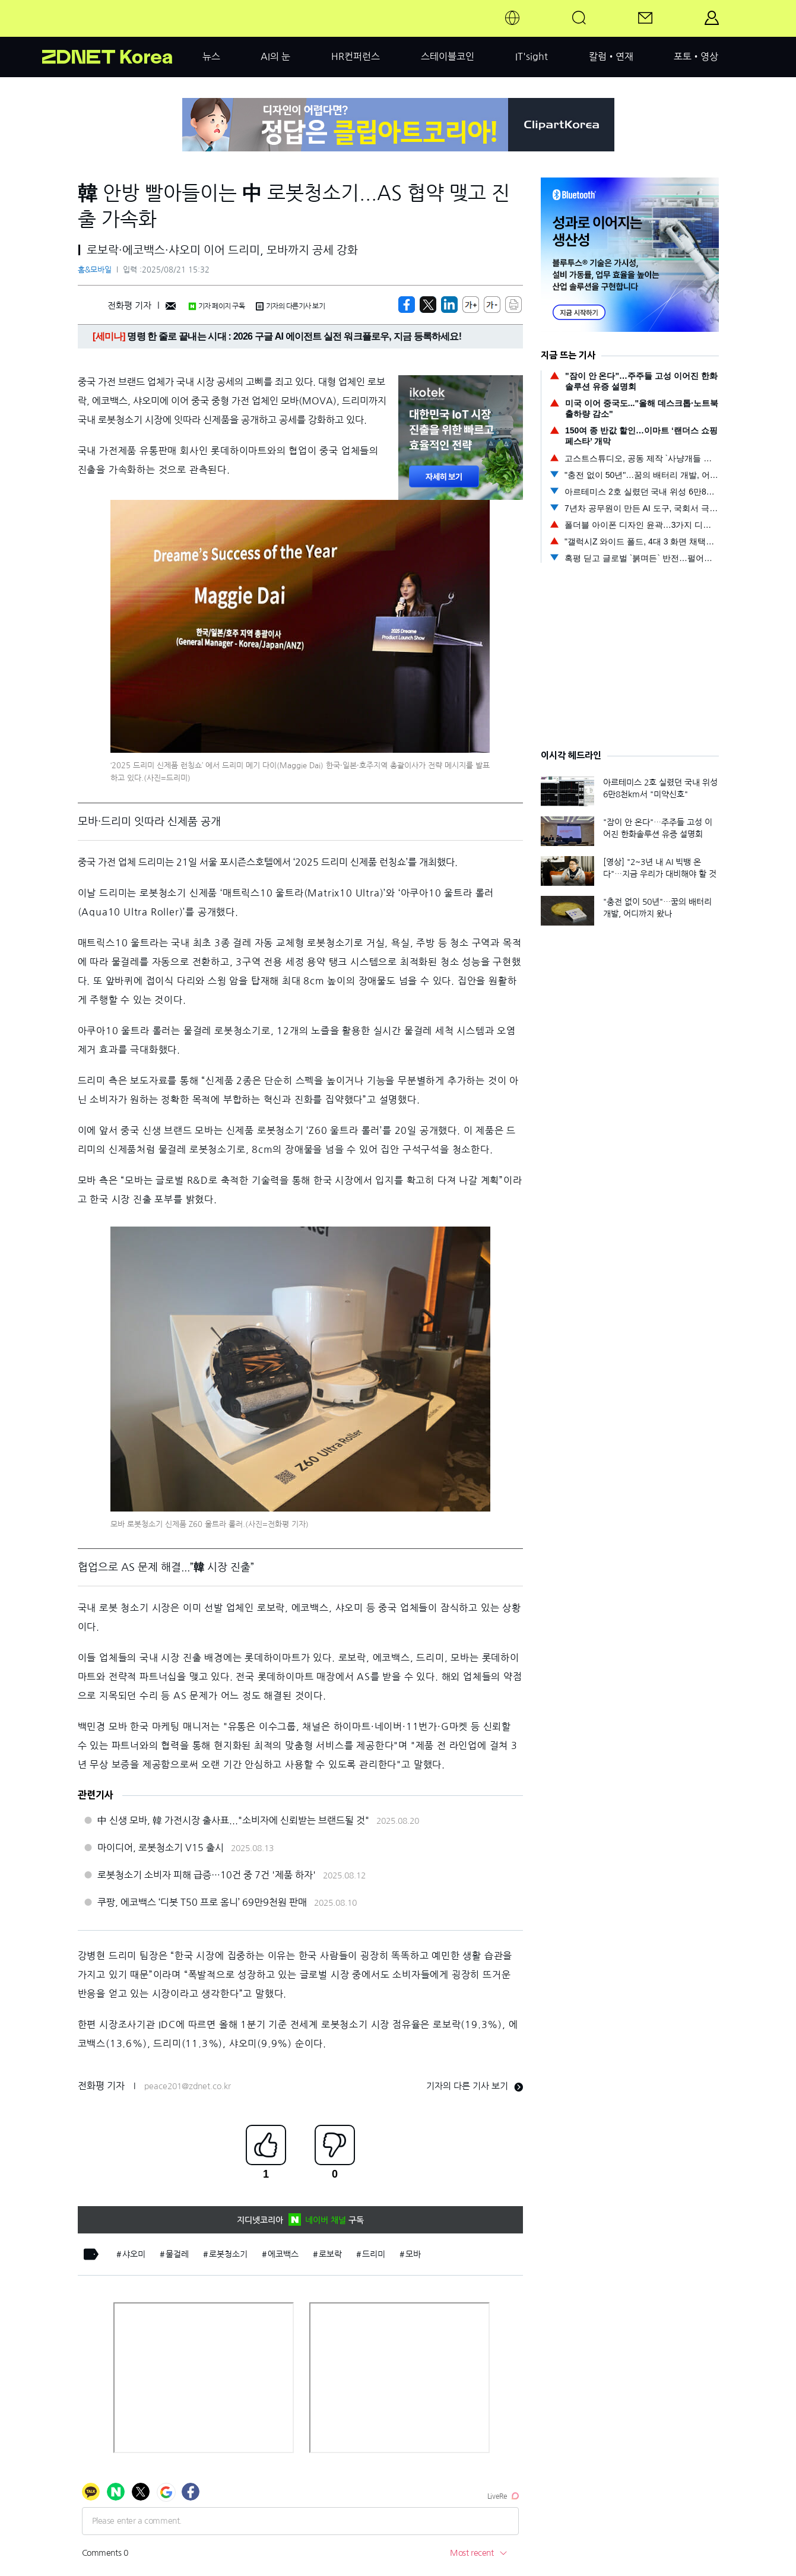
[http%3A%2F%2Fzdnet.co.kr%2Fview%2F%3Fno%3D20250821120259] (449, 304)
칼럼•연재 (611, 56)
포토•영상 (696, 56)
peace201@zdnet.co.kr (187, 2086)
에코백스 (283, 2254)
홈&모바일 (95, 270)
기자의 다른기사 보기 (290, 306)
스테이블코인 (447, 56)
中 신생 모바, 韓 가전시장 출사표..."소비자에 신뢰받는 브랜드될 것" (233, 1820)
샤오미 (133, 2254)
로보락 (330, 2254)
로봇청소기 (228, 2254)
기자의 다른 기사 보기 (474, 2085)
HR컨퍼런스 (355, 56)
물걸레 (177, 2254)
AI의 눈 (275, 56)
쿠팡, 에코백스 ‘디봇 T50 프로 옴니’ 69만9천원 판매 (202, 1902)
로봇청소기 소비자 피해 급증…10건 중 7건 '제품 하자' (206, 1875)
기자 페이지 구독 (216, 306)
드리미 (373, 2254)
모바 (413, 2254)
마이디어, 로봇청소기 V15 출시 (160, 1847)
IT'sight (531, 56)
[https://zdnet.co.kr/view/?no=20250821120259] (406, 304)
